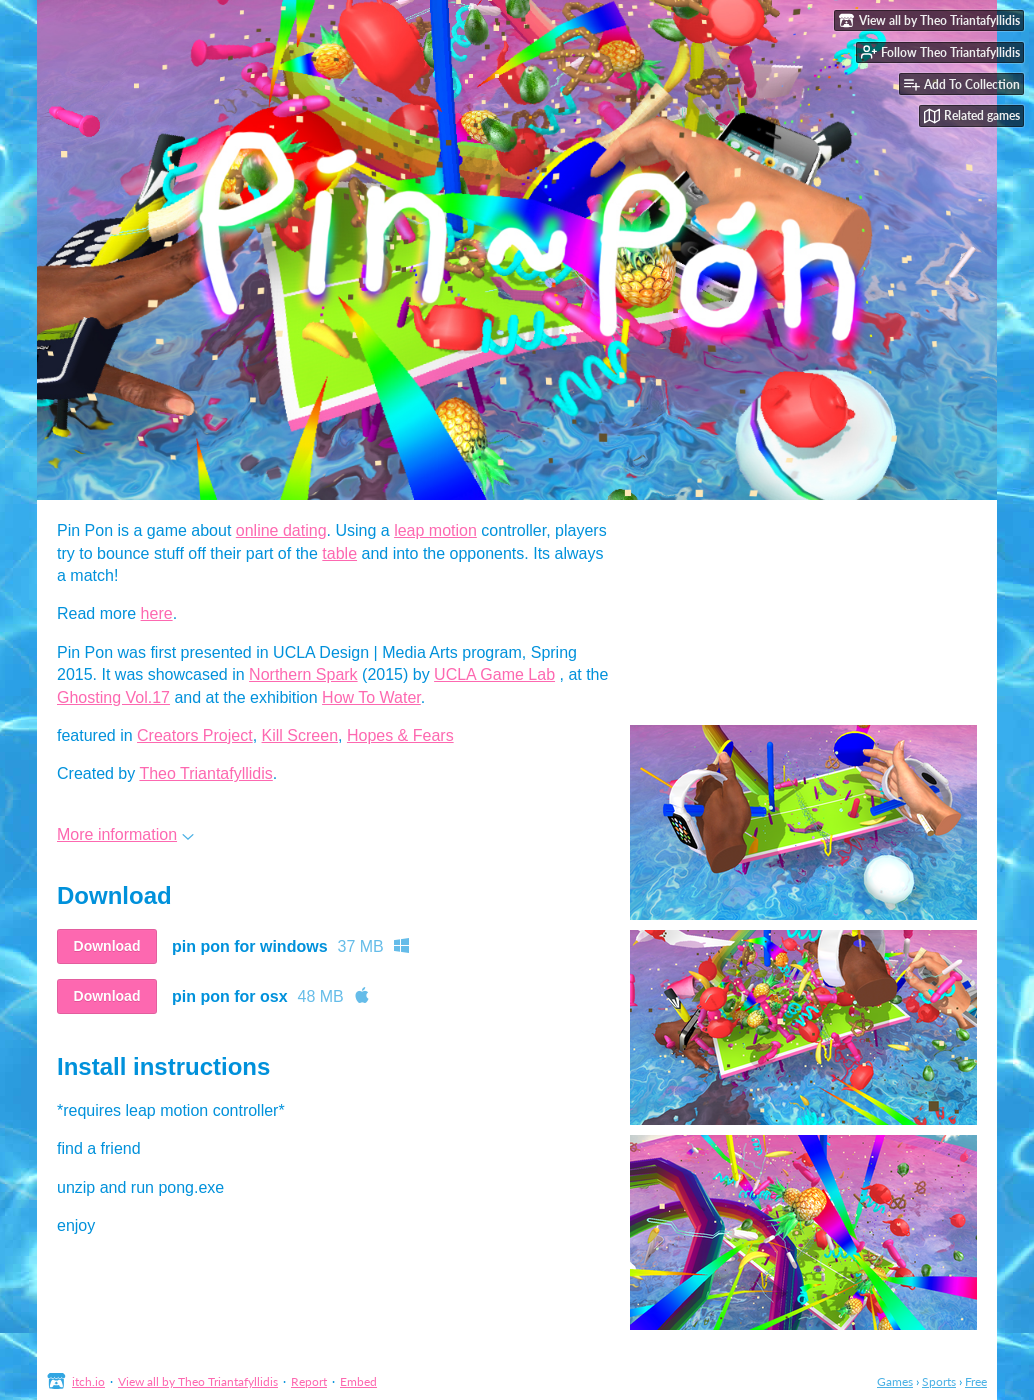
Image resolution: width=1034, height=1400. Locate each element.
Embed (358, 1381)
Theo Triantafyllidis (205, 773)
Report (309, 1381)
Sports (939, 1381)
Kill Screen (300, 735)
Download (107, 946)
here (157, 613)
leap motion (435, 530)
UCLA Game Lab (494, 674)
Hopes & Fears (400, 735)
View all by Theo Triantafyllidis (198, 1381)
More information (125, 834)
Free (976, 1381)
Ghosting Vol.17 (113, 697)
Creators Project (195, 735)
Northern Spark (303, 674)
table (339, 553)
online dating (281, 530)
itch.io (88, 1381)
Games (895, 1381)
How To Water (371, 697)
